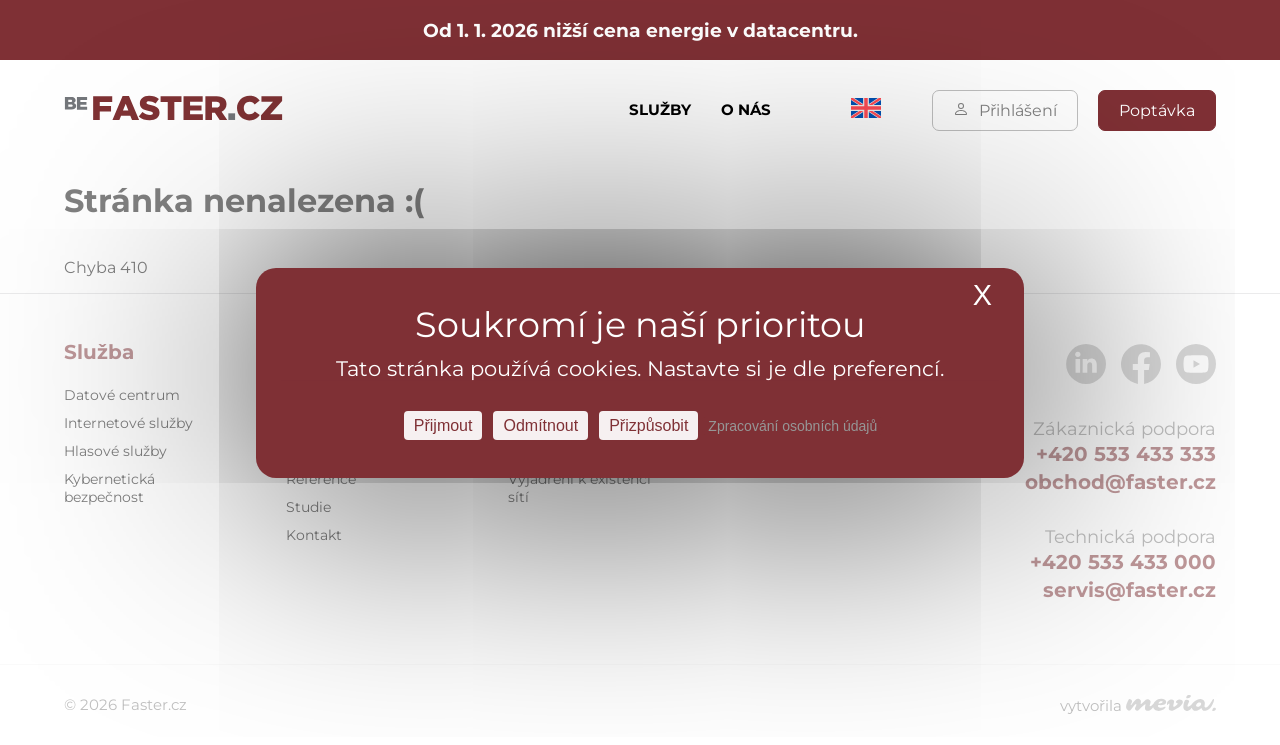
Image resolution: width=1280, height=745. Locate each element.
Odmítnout (540, 424)
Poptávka (1157, 110)
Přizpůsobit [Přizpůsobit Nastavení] (648, 424)
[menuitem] (866, 112)
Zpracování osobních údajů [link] (792, 425)
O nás (746, 109)
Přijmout (443, 424)
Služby (660, 109)
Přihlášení (1005, 110)
